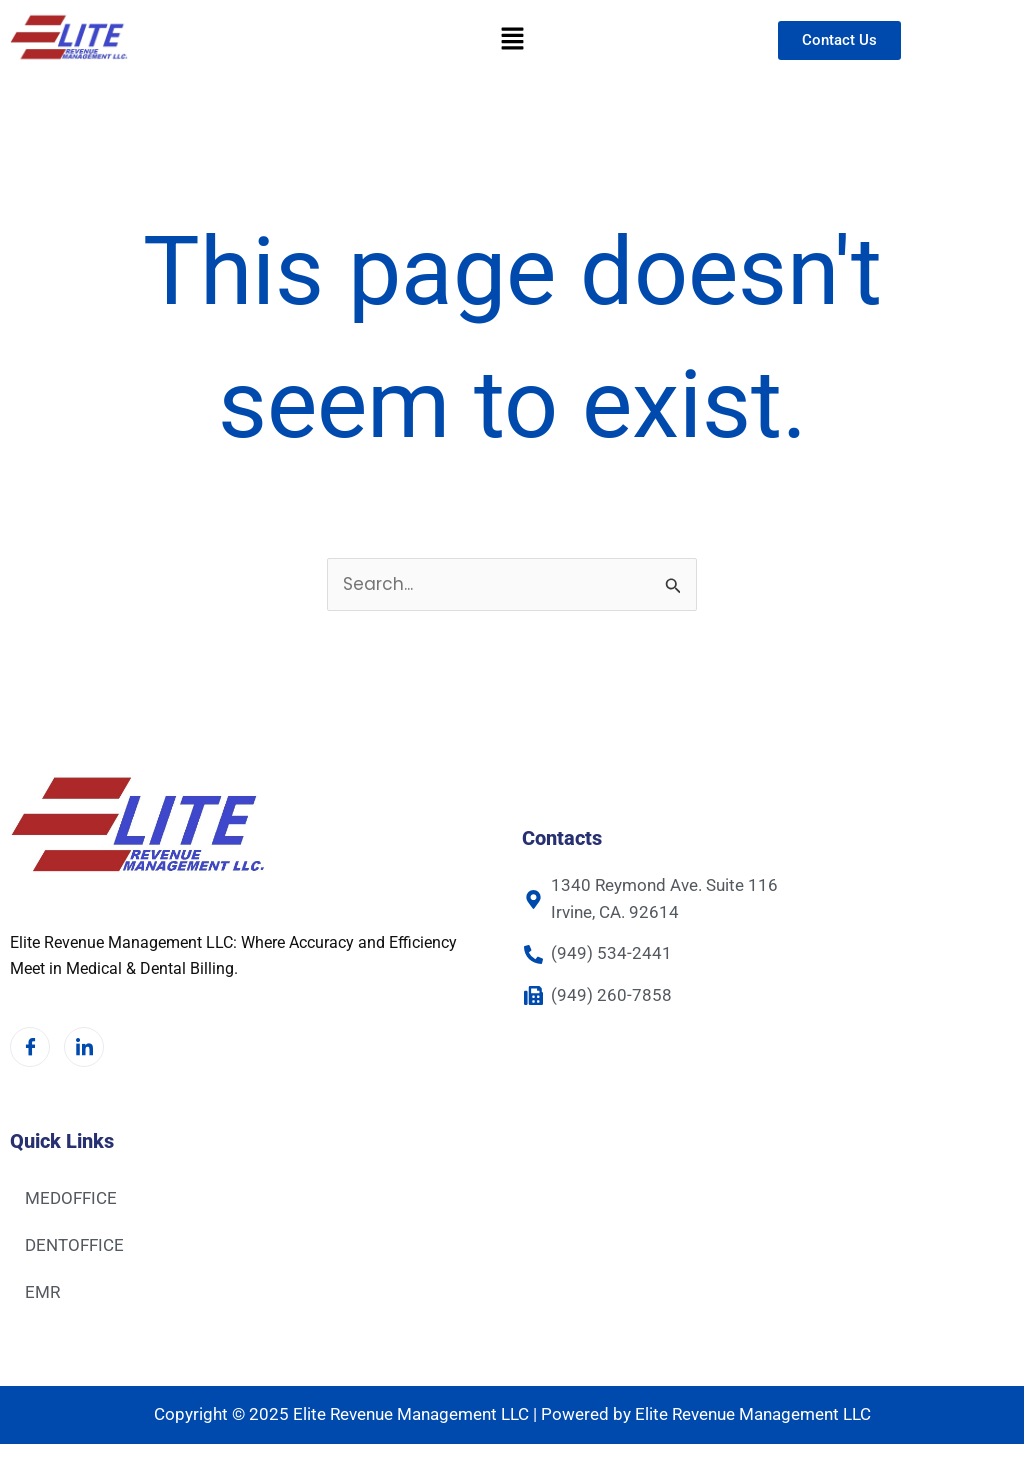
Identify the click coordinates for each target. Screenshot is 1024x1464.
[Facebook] (30, 1047)
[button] (512, 40)
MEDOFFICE (71, 1198)
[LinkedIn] (84, 1047)
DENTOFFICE (74, 1245)
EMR (42, 1292)
